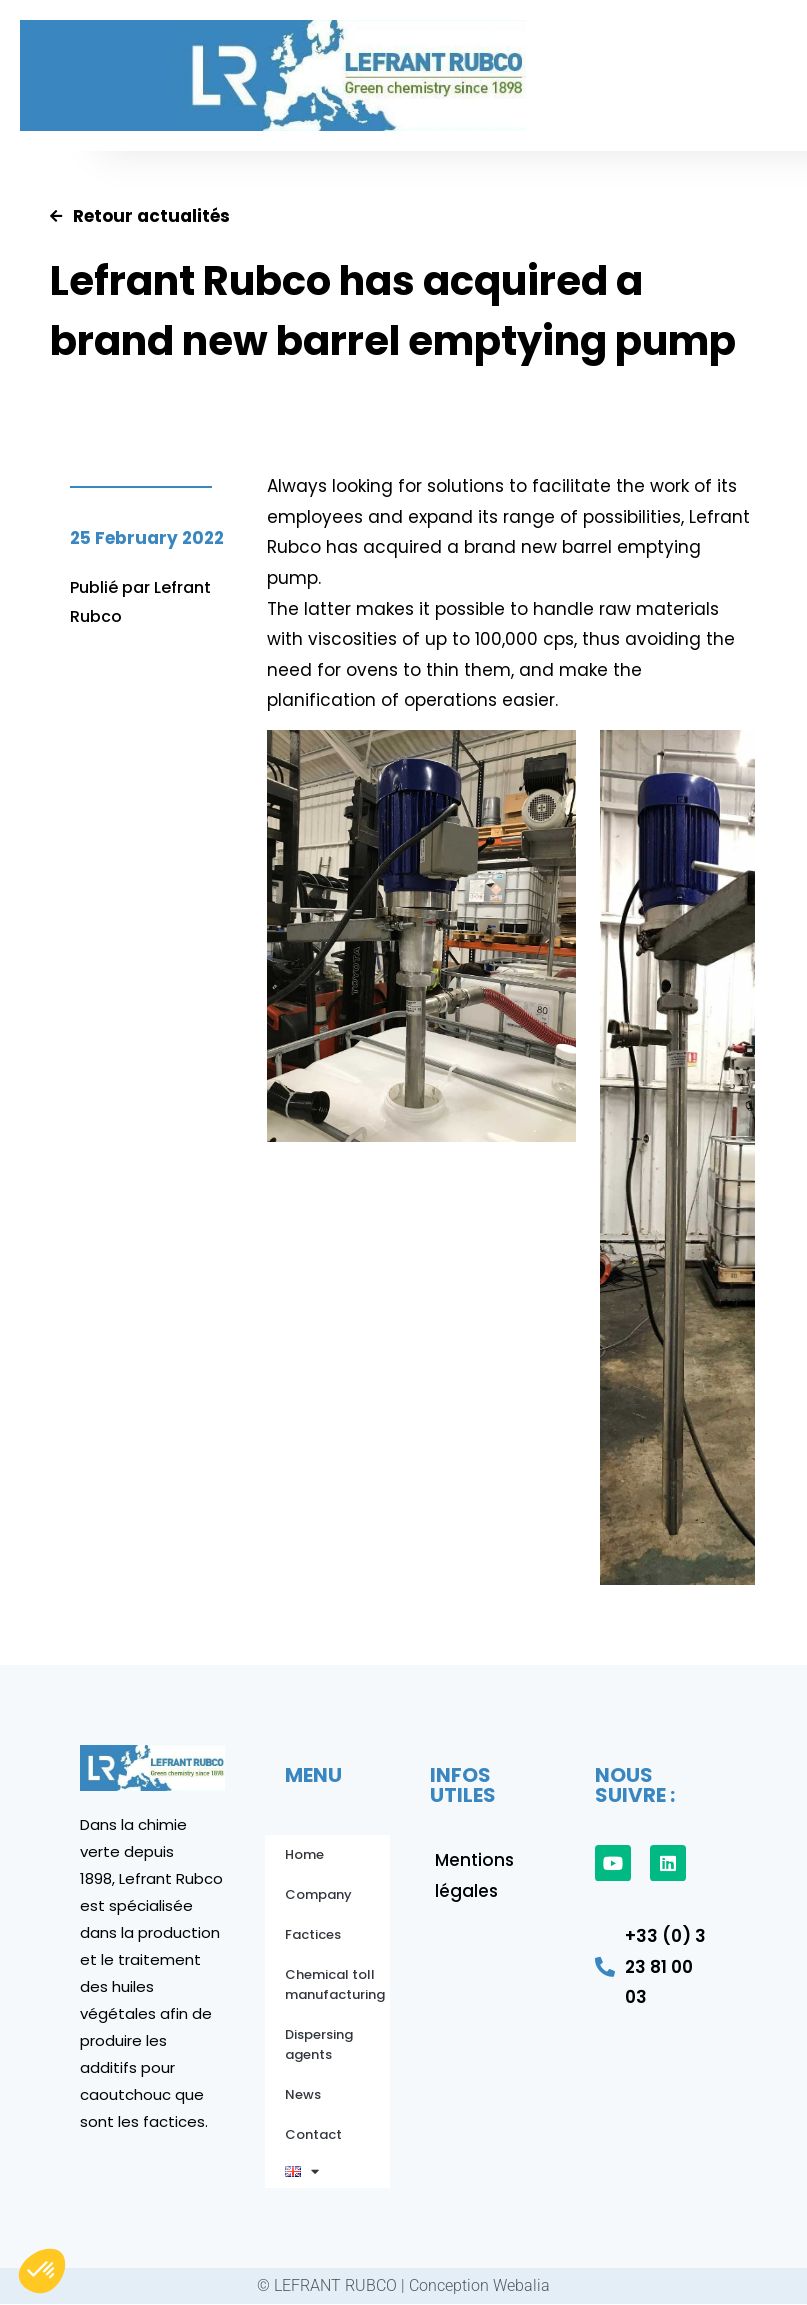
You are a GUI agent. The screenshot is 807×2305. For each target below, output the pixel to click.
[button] (607, 75)
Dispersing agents (319, 2044)
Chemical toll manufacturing (335, 1984)
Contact (313, 2134)
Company (318, 1894)
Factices (313, 1934)
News (303, 2094)
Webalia (521, 2285)
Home (304, 1854)
